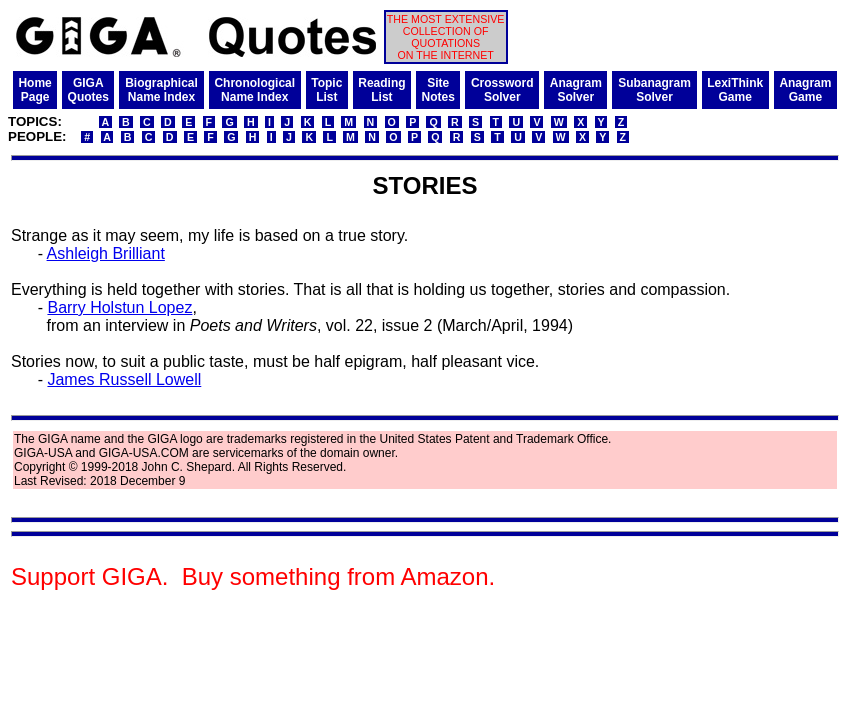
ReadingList (381, 90)
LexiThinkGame (735, 90)
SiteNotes (438, 90)
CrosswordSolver (502, 90)
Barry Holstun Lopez (119, 307)
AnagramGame (805, 90)
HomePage (34, 90)
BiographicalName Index (161, 90)
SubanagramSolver (654, 90)
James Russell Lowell (124, 379)
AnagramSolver (576, 90)
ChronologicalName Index (254, 90)
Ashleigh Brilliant (106, 253)
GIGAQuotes (88, 90)
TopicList (326, 90)
